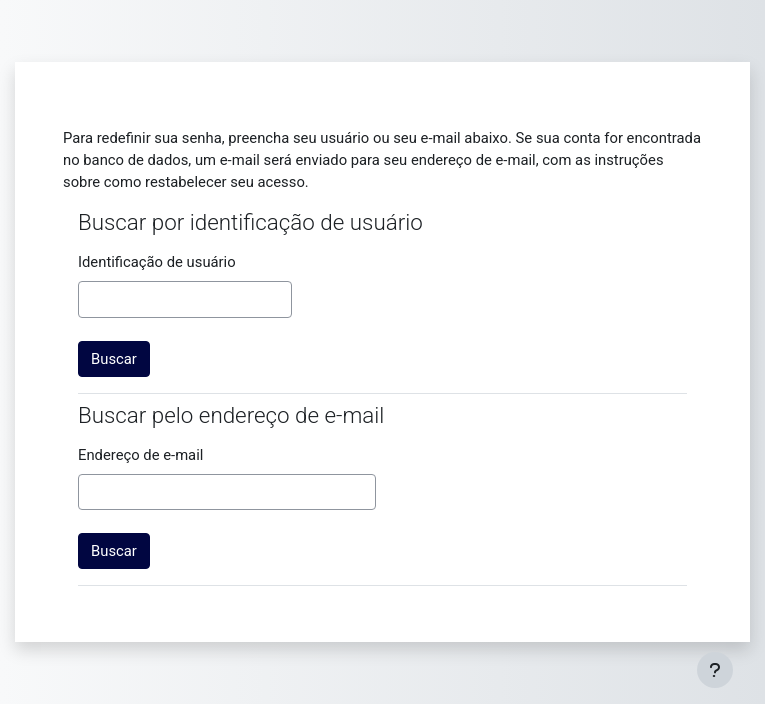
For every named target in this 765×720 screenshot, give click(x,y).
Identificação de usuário (157, 262)
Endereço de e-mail (140, 455)
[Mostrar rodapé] (715, 670)
